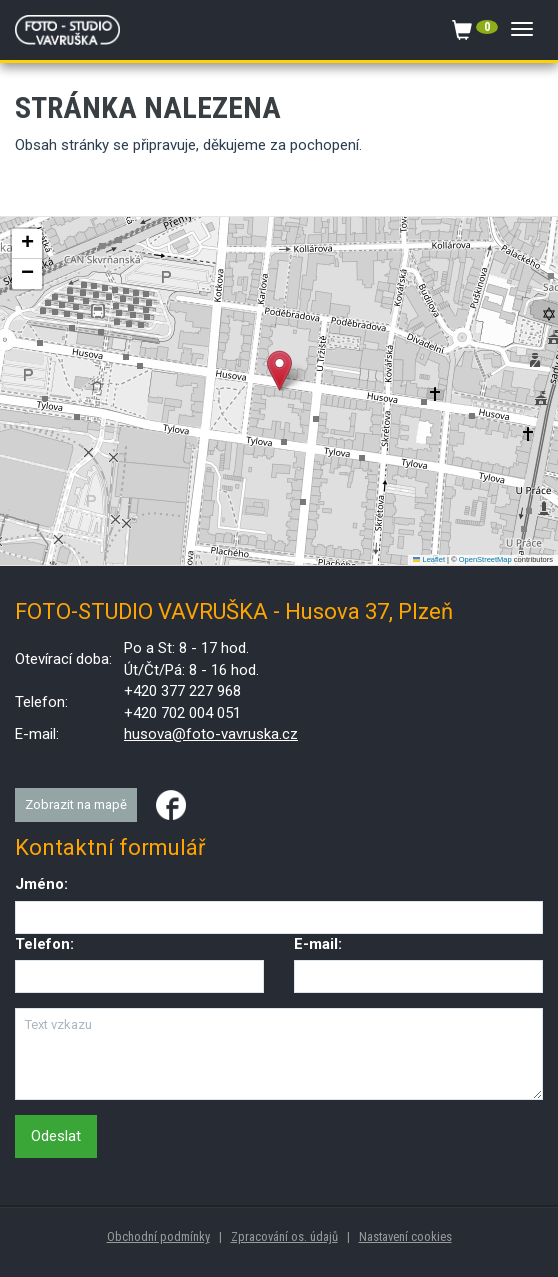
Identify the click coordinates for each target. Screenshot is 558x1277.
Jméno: (41, 884)
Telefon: (44, 944)
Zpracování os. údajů (284, 1236)
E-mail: (318, 944)
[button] (279, 370)
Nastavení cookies (405, 1236)
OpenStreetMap (485, 559)
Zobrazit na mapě (76, 804)
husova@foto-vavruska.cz (211, 734)
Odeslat (56, 1136)
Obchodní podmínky (158, 1236)
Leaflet (429, 559)
